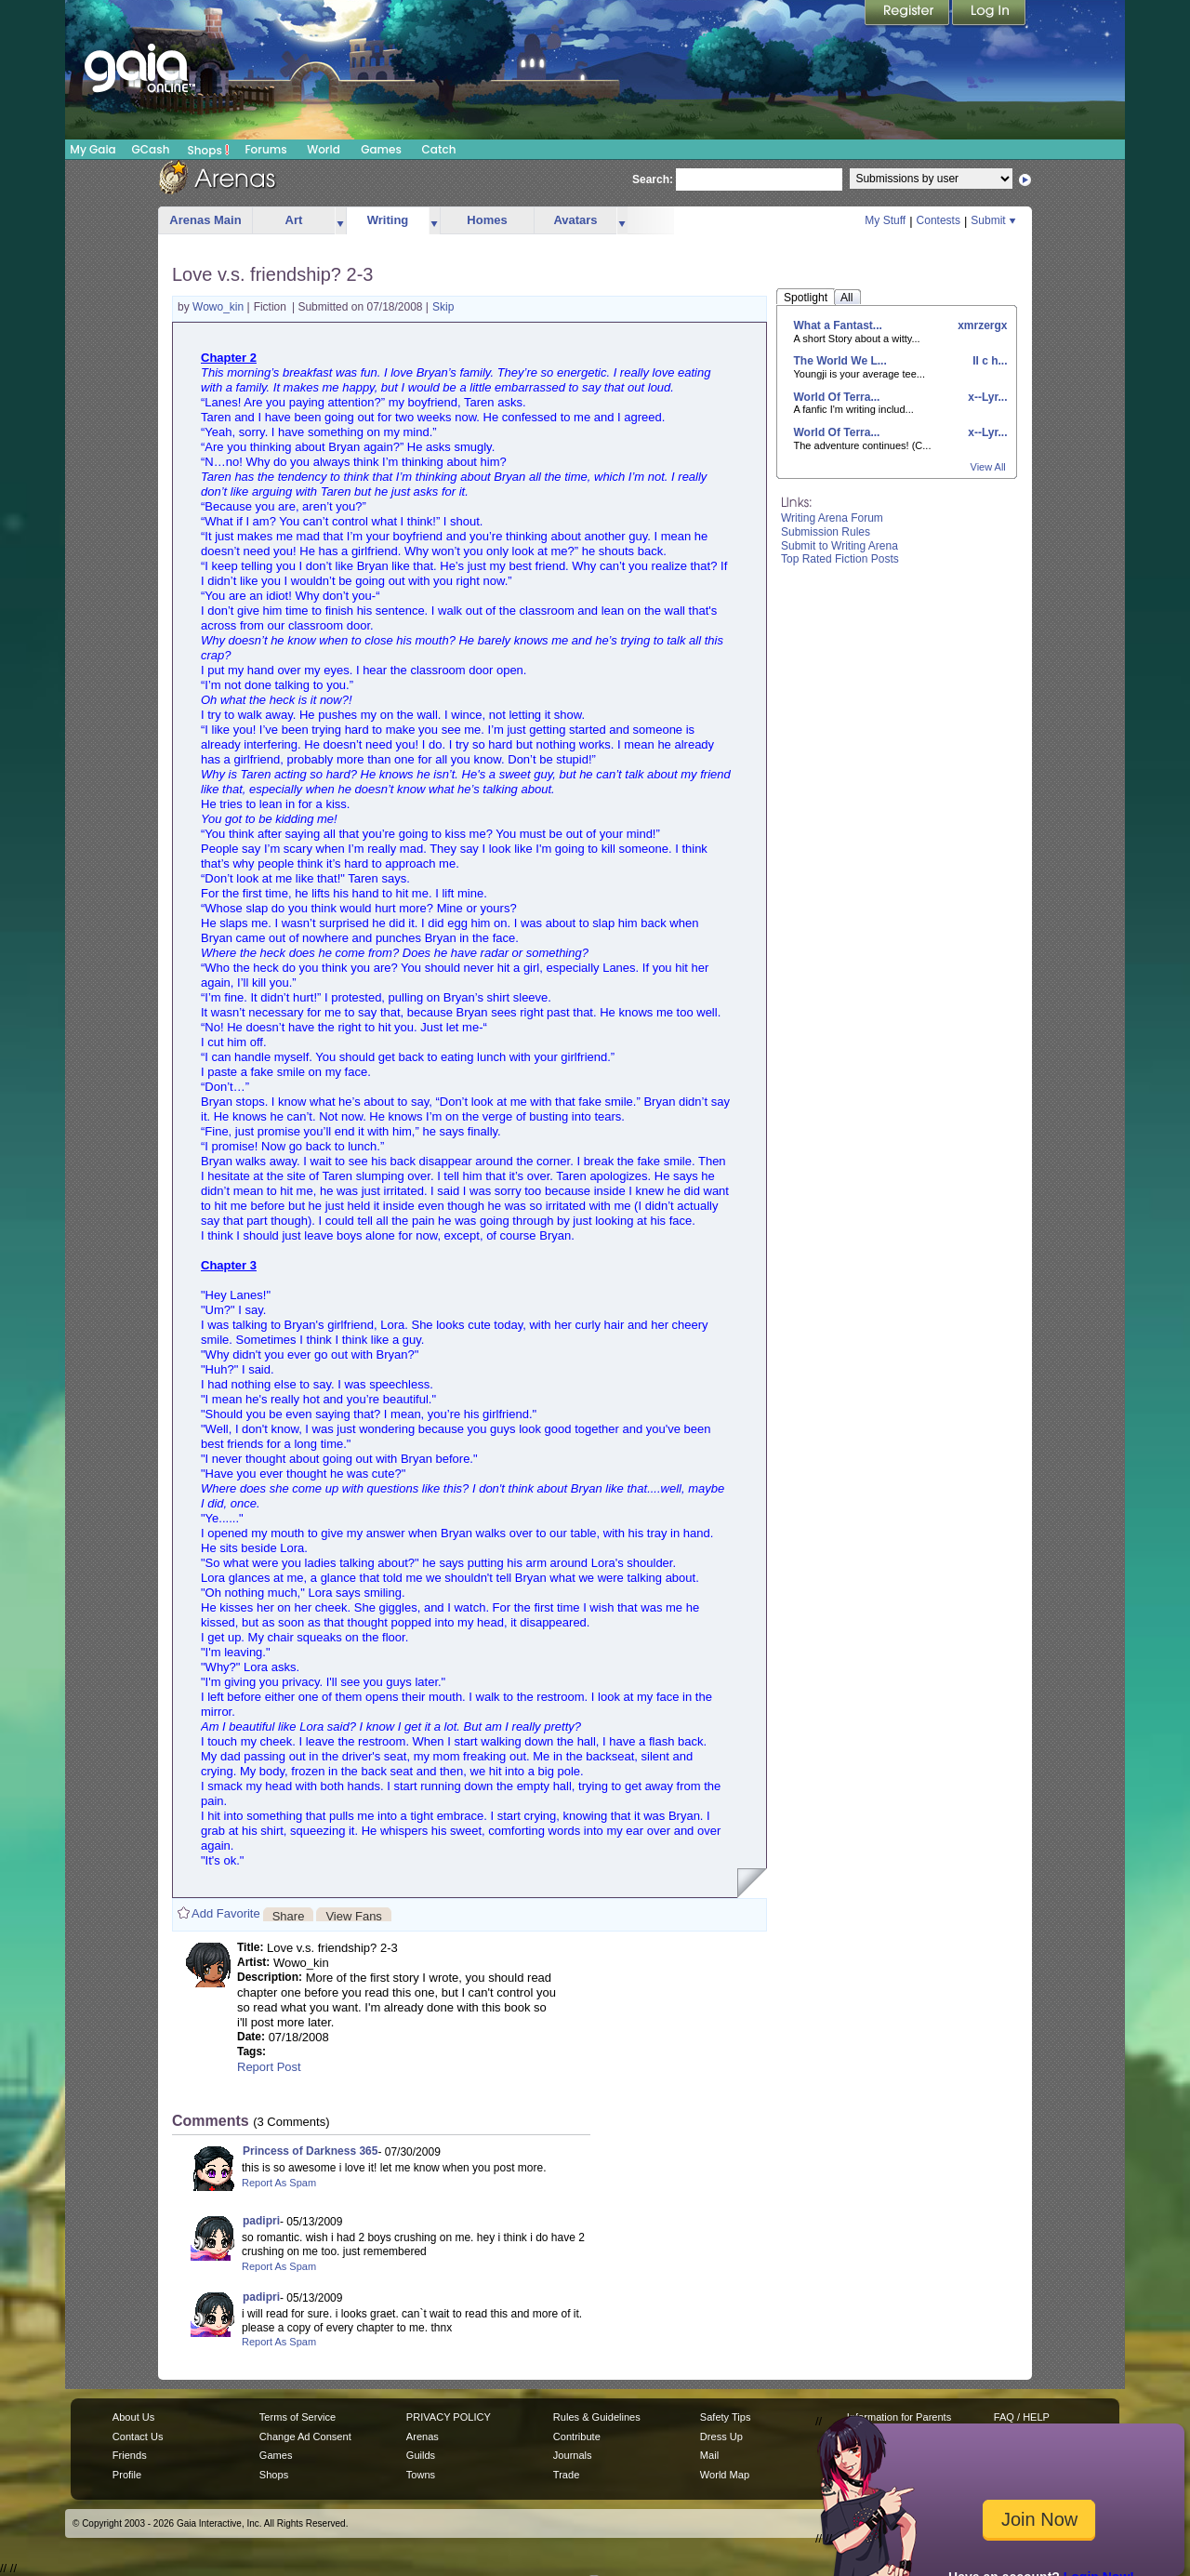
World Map (724, 2474)
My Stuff (885, 220)
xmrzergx (981, 325)
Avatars (575, 220)
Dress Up (721, 2436)
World (323, 149)
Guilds (420, 2455)
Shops (209, 149)
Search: (652, 179)
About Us (133, 2417)
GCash (151, 149)
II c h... (989, 360)
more (340, 220)
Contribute (577, 2436)
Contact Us (138, 2436)
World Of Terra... (837, 397)
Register (908, 14)
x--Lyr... (986, 397)
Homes (487, 220)
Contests (938, 220)
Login (989, 14)
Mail (709, 2455)
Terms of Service (297, 2417)
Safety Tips (725, 2417)
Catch (439, 149)
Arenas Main (205, 220)
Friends (129, 2455)
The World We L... (840, 360)
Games (381, 149)
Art (294, 220)
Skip (443, 306)
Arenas (422, 2436)
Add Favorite (226, 1913)
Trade (566, 2474)
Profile (126, 2474)
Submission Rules (825, 531)
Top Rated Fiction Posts (840, 558)
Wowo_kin (219, 306)
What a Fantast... (838, 325)
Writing (388, 220)
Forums (265, 149)
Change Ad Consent (305, 2436)
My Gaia (92, 149)
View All (988, 466)
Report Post (269, 2067)
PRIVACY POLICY (448, 2417)
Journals (572, 2455)
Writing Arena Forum (832, 517)
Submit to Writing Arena (839, 545)
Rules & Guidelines (597, 2417)
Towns (420, 2474)
